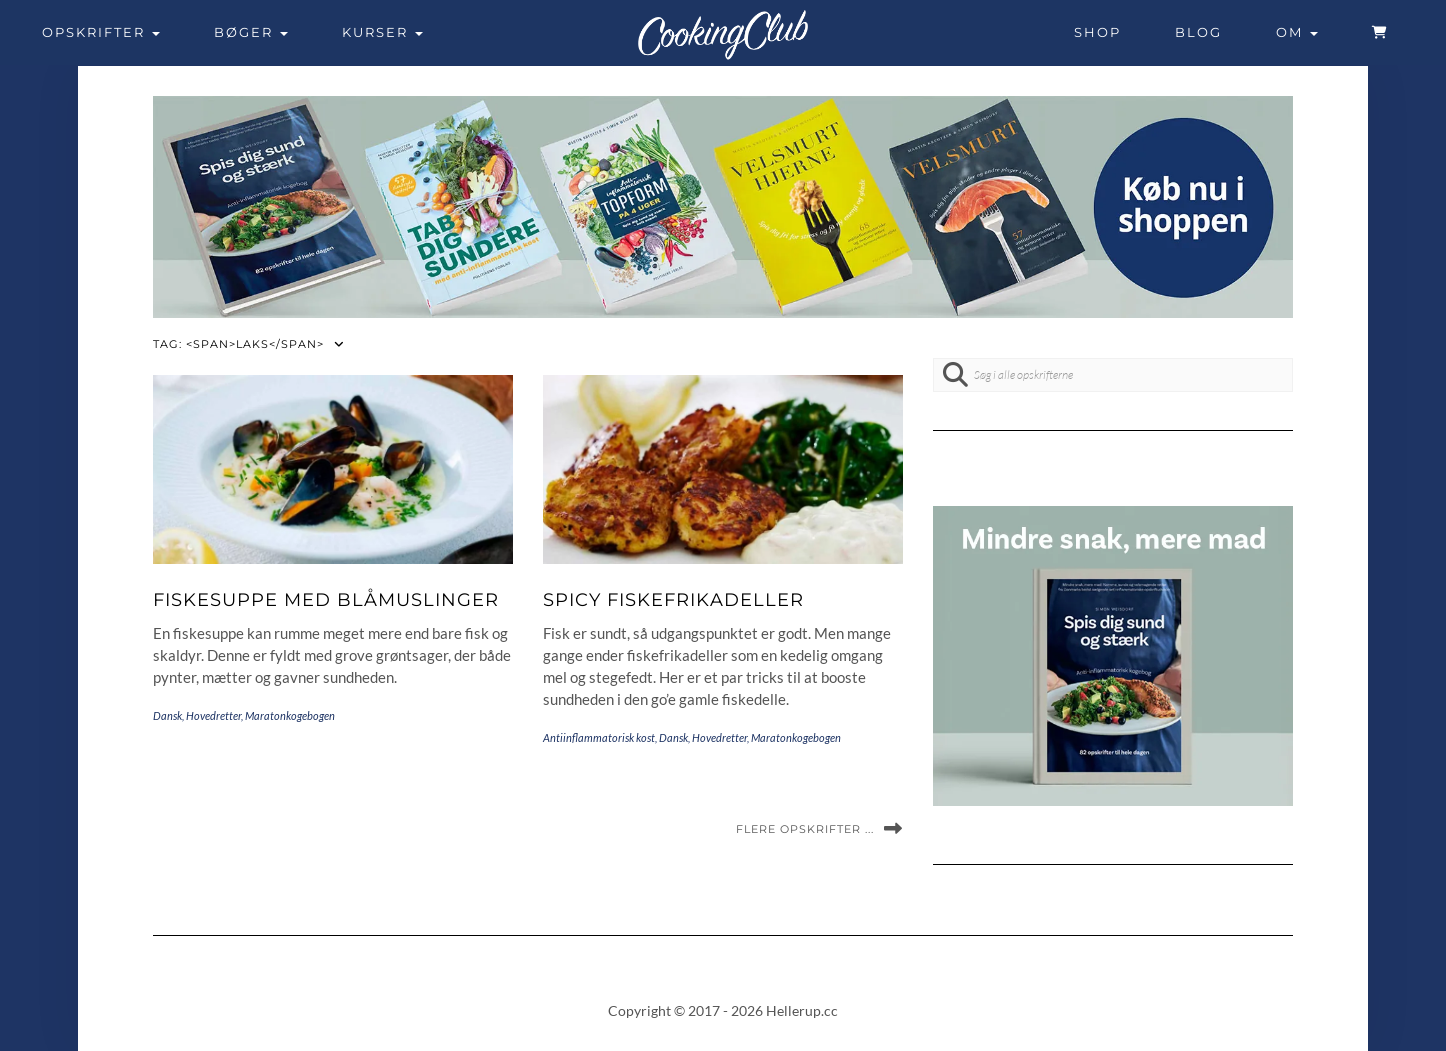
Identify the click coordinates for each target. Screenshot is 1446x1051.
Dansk (167, 715)
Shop (1097, 32)
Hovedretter (213, 715)
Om (1297, 32)
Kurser (382, 32)
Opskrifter (101, 32)
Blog (1198, 32)
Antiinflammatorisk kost (599, 737)
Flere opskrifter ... (805, 829)
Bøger (251, 32)
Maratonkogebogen (290, 715)
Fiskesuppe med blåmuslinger (326, 600)
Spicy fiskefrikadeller (673, 600)
